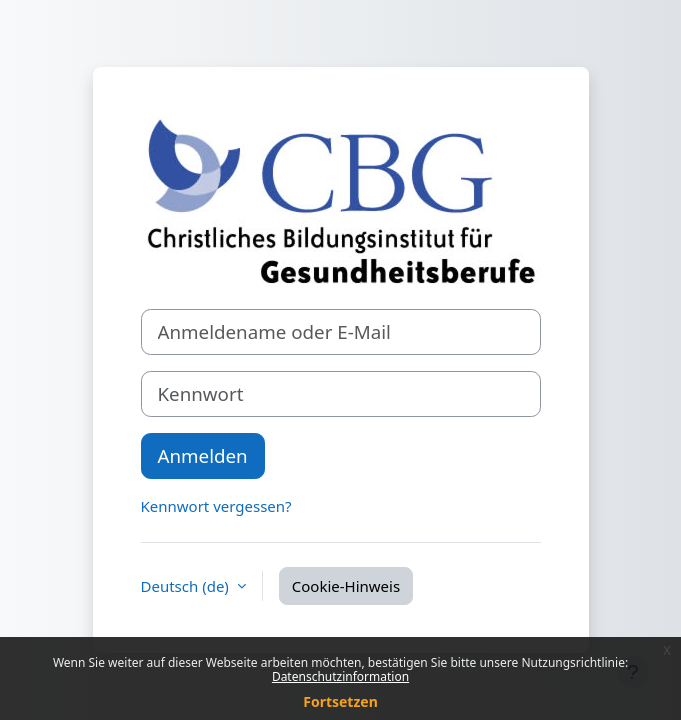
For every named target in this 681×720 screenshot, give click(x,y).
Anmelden (203, 455)
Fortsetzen (340, 701)
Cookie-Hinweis (346, 586)
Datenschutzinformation (340, 676)
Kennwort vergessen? (216, 506)
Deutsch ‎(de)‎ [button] (187, 586)
